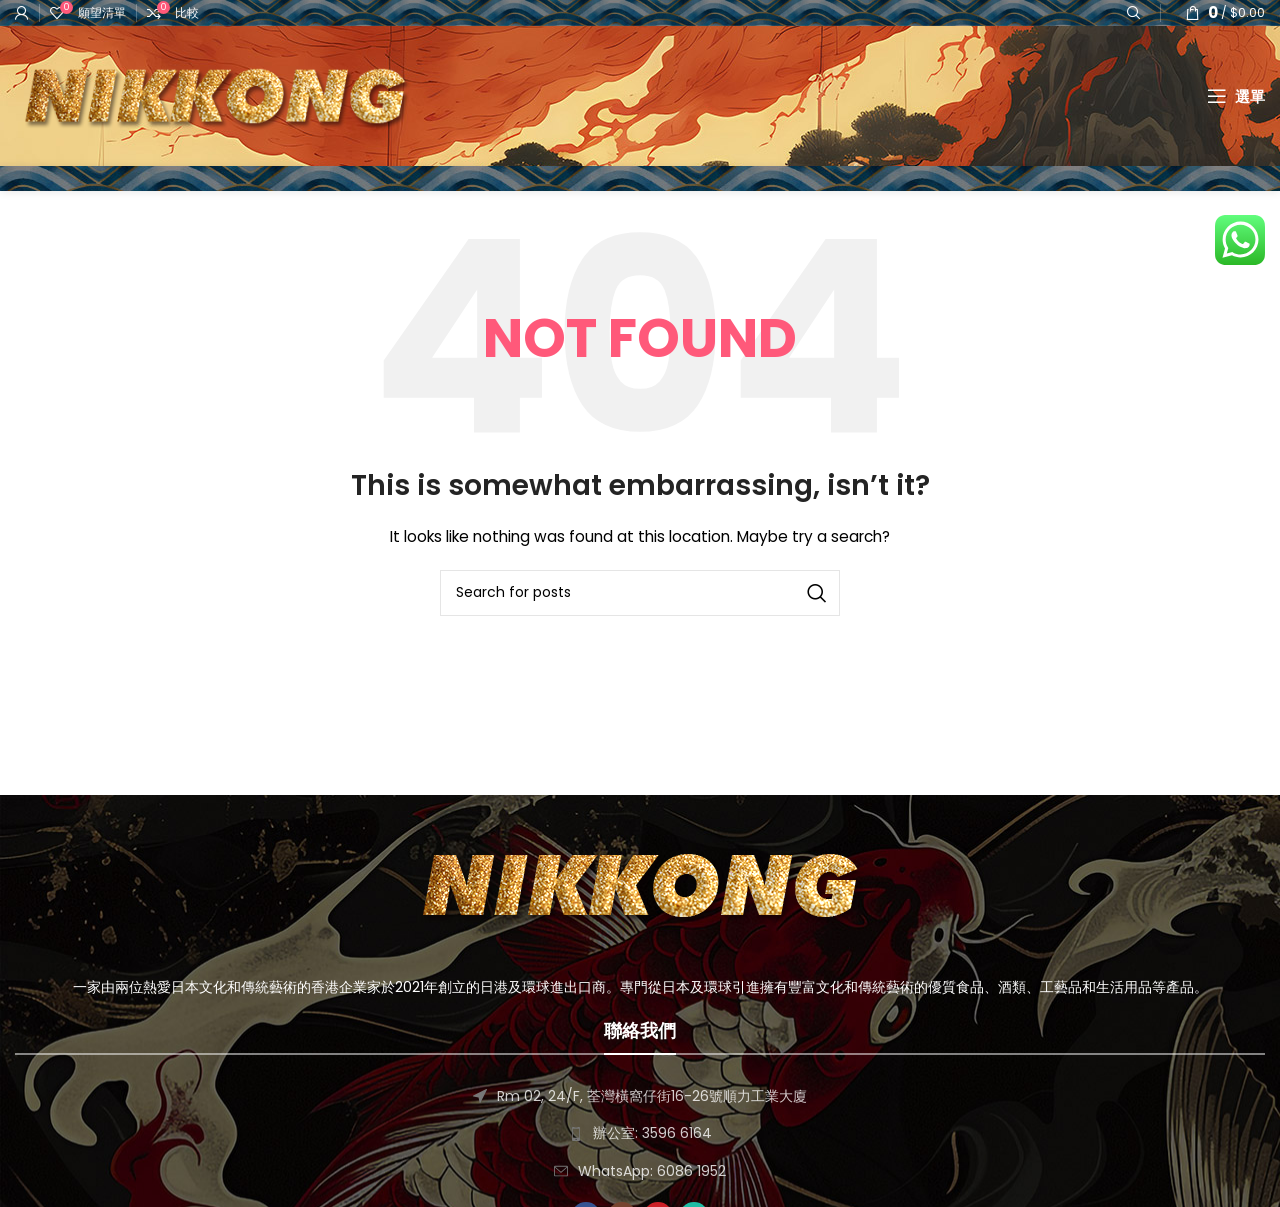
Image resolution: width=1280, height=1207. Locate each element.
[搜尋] (640, 593)
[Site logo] (215, 95)
